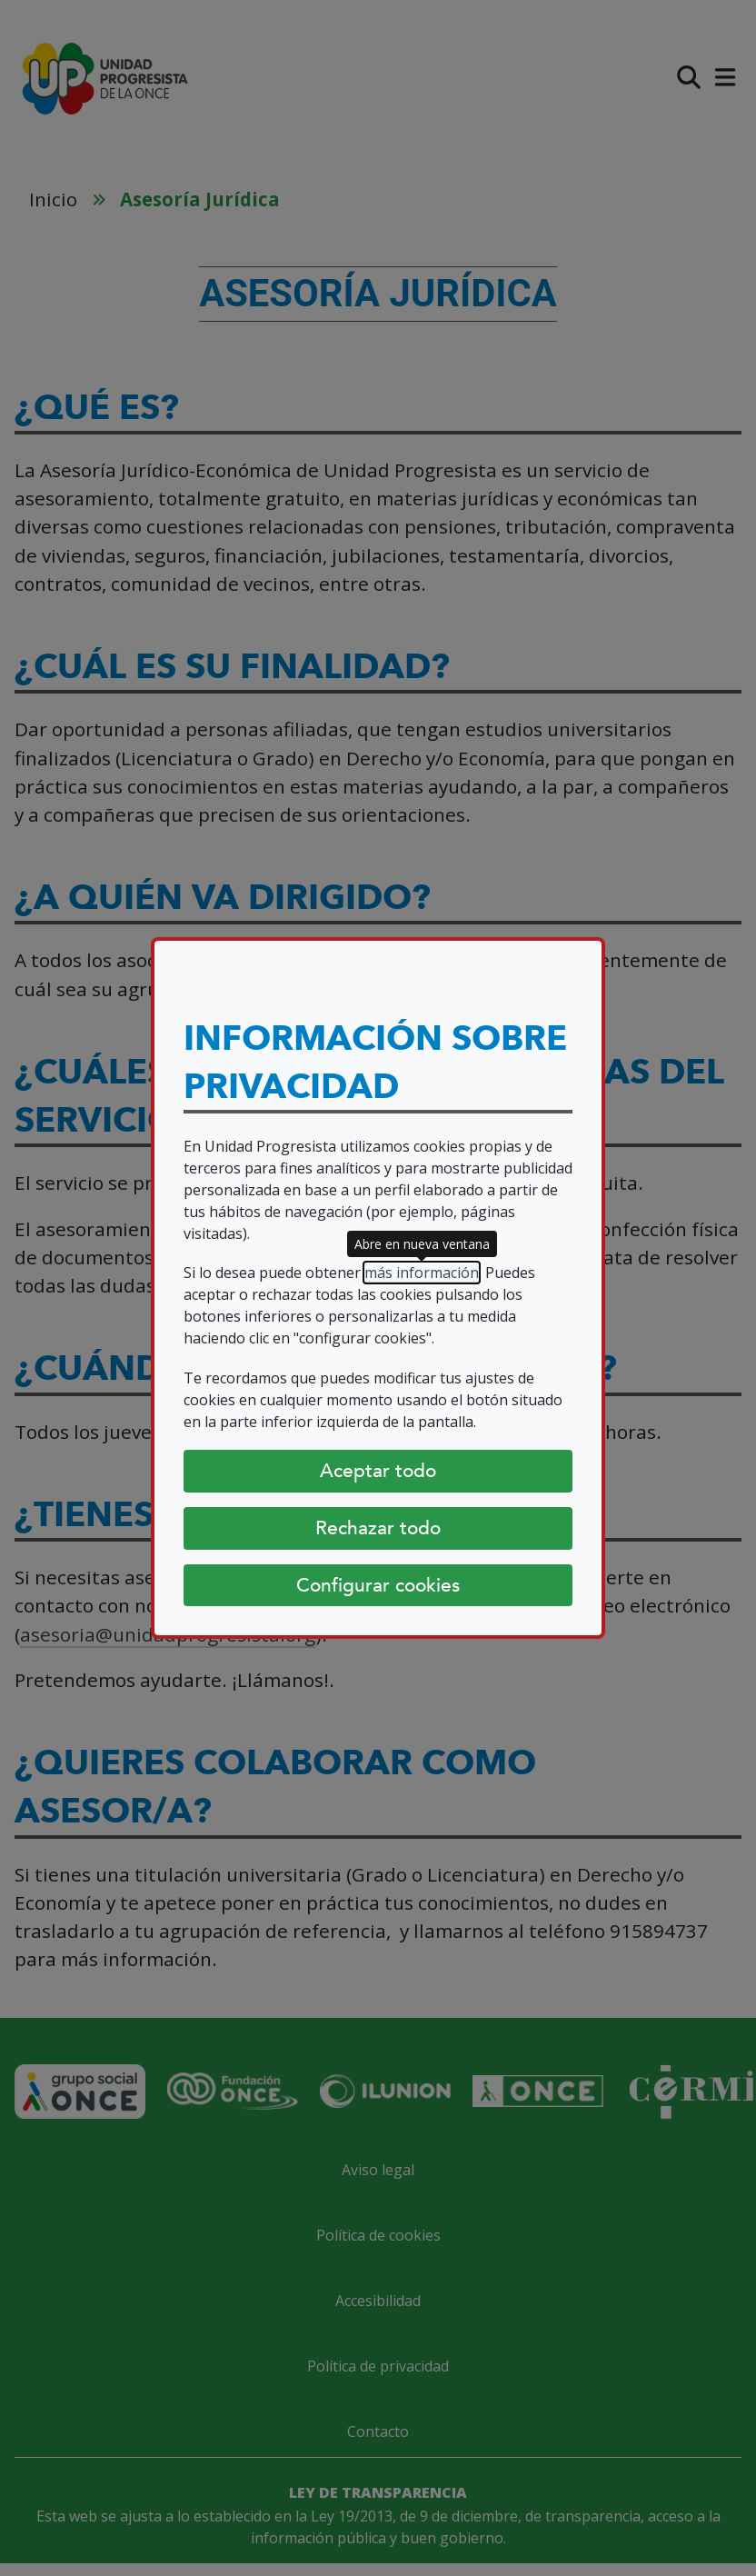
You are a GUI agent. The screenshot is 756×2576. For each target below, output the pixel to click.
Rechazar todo (378, 1528)
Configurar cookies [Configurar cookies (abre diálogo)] (378, 1585)
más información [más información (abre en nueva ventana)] (421, 1273)
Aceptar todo (378, 1471)
